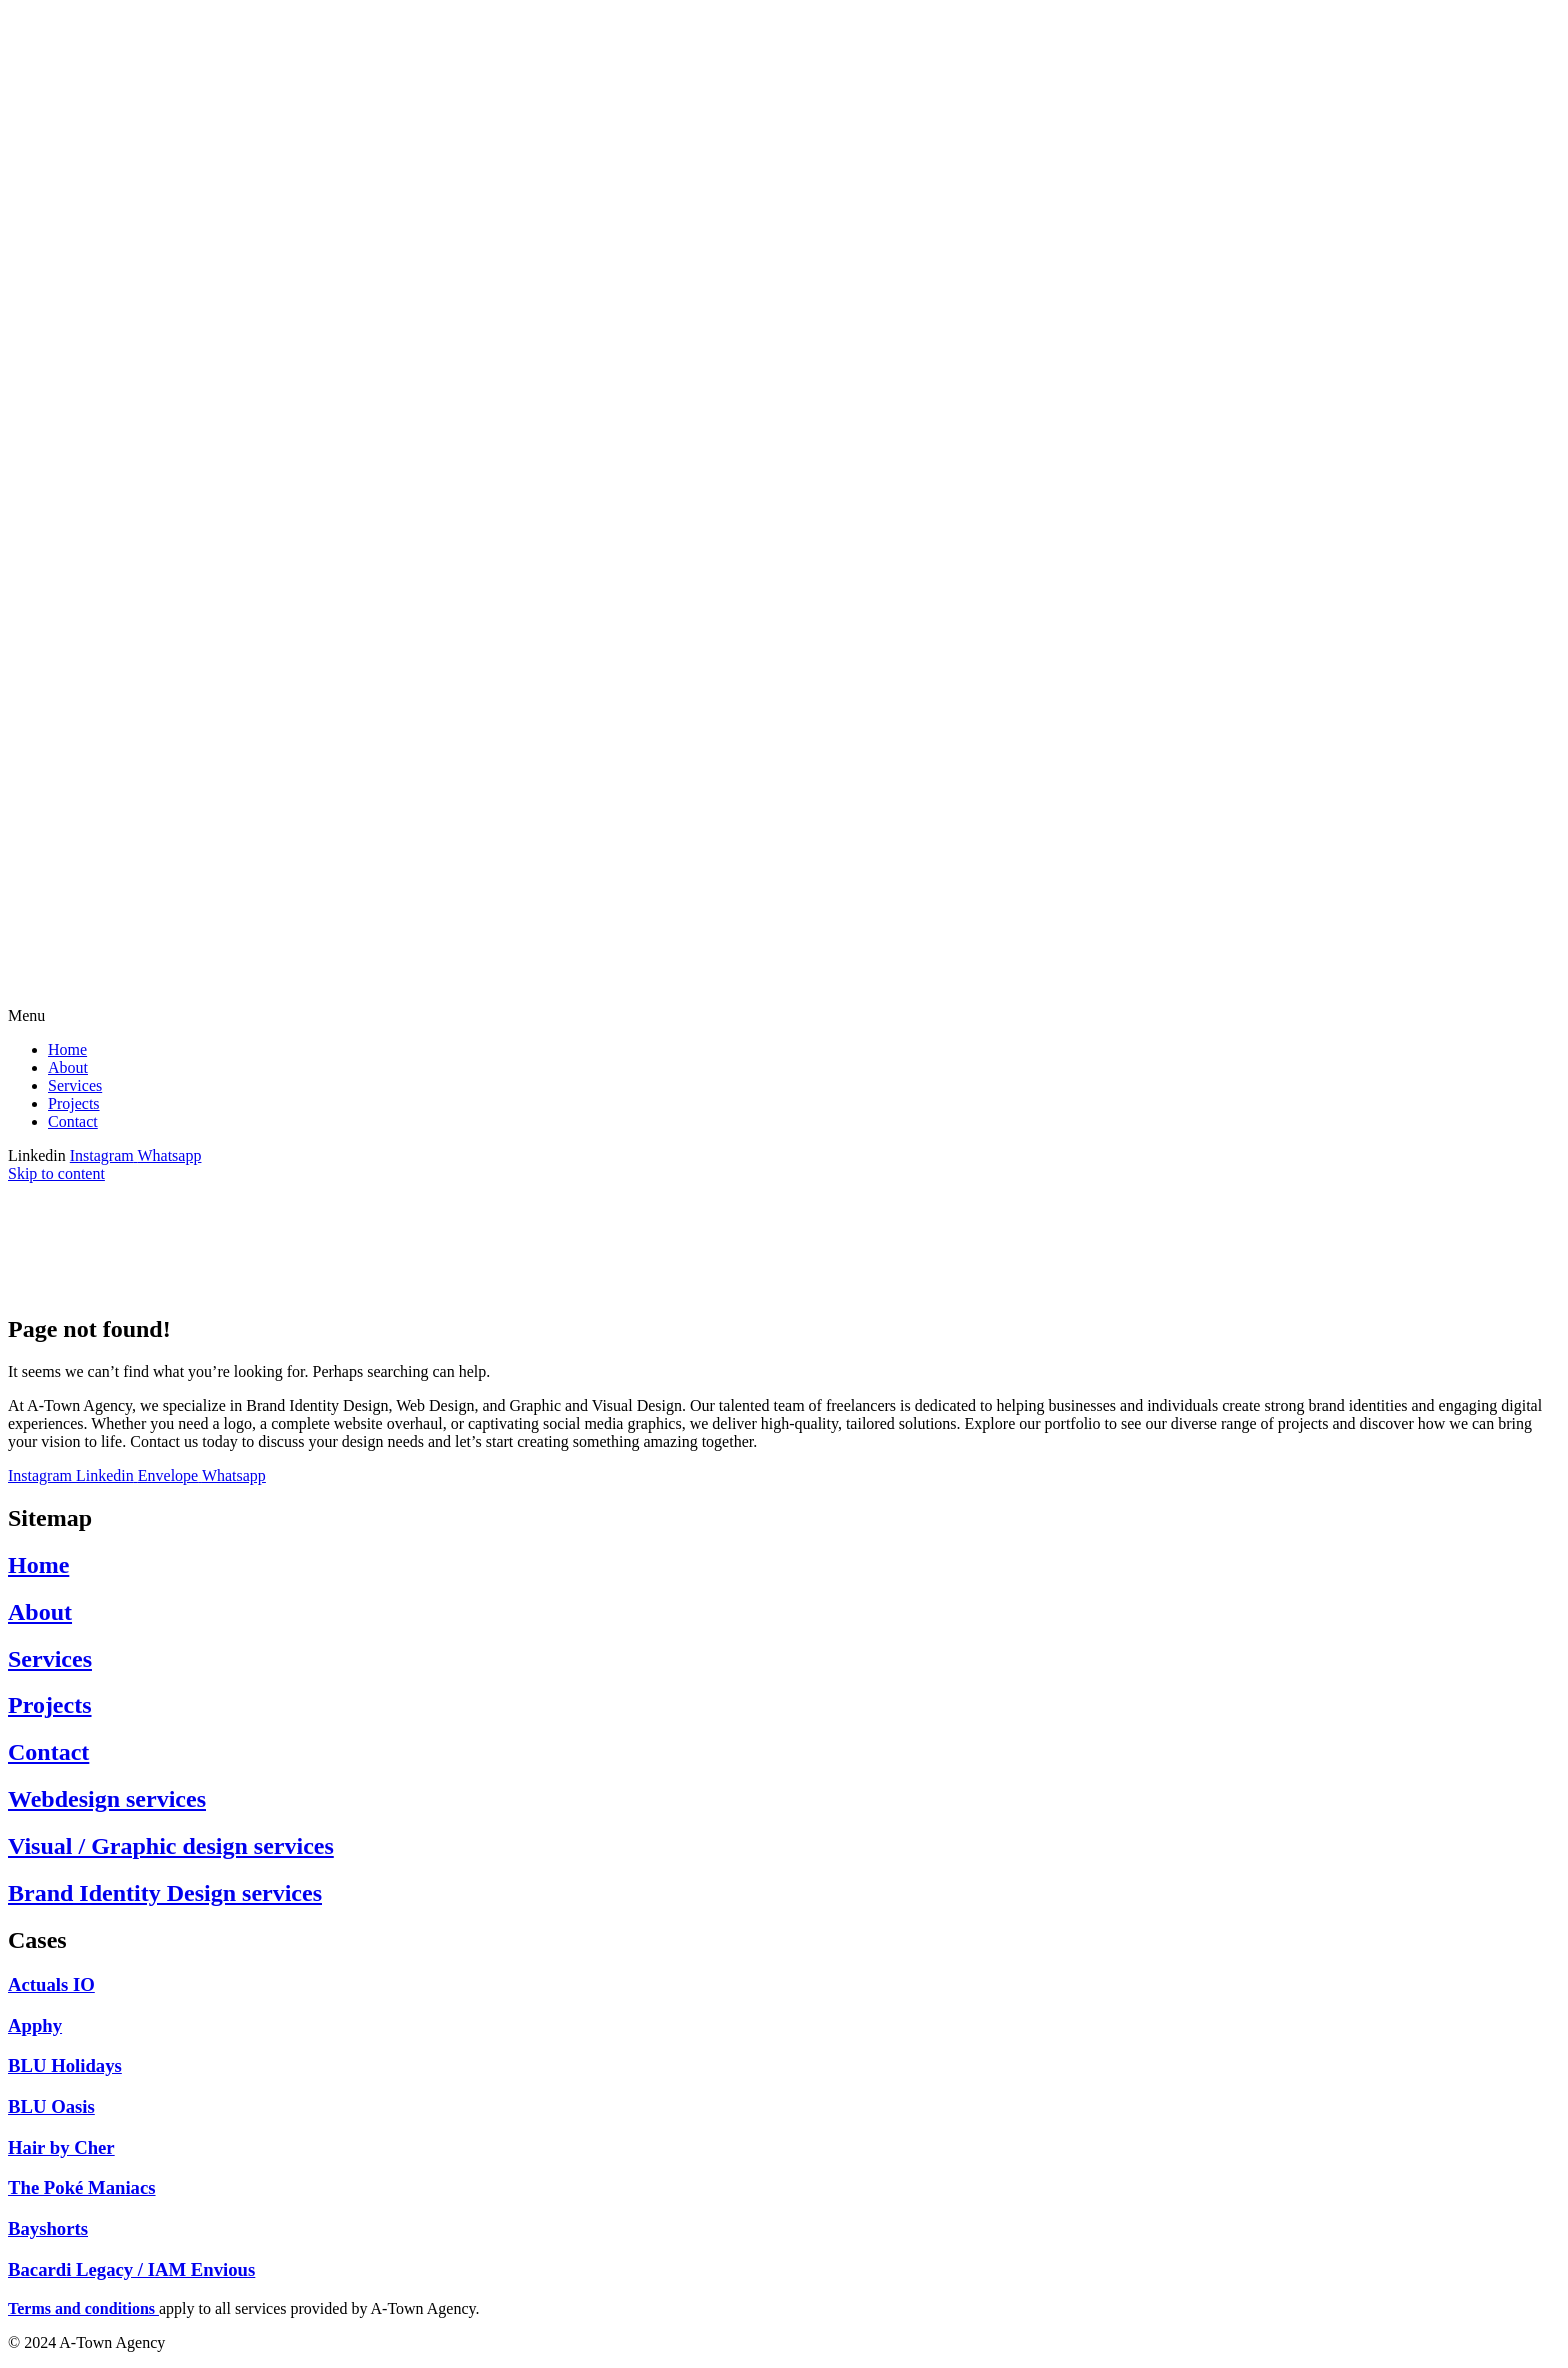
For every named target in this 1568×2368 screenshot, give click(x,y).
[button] (784, 1016)
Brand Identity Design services (165, 1893)
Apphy (35, 2025)
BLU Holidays (65, 2065)
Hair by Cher (61, 2147)
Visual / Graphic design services (171, 1846)
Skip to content (56, 1173)
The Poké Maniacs (82, 2187)
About (68, 1067)
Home (67, 1049)
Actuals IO (51, 1984)
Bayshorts (48, 2228)
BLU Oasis (51, 2106)
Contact (73, 1121)
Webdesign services (107, 1799)
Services (75, 1085)
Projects (74, 1103)
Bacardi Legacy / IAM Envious (131, 2269)
